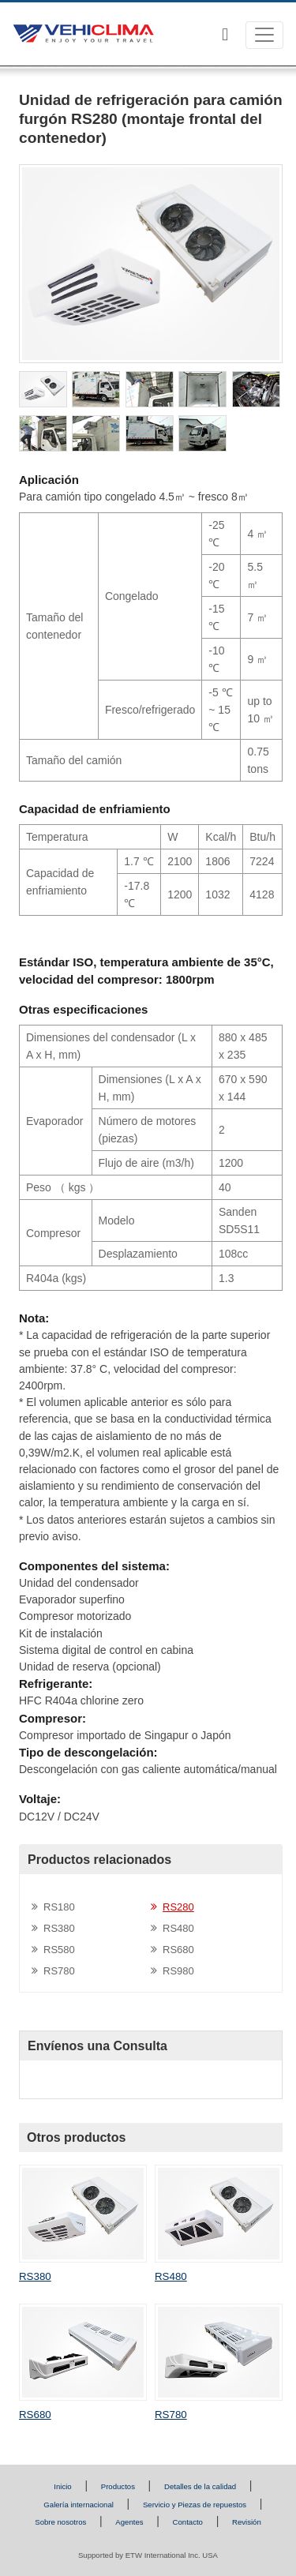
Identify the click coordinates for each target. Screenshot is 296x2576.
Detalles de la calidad (200, 2486)
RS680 (178, 1949)
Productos (118, 2486)
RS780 (59, 1971)
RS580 (59, 1949)
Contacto (188, 2522)
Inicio (62, 2486)
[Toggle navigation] (264, 35)
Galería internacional (78, 2504)
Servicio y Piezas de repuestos (194, 2504)
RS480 (178, 1928)
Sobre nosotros (60, 2522)
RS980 (178, 1971)
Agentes (129, 2522)
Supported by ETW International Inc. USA (148, 2555)
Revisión (246, 2522)
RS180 (59, 1907)
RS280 (178, 1907)
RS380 (59, 1928)
